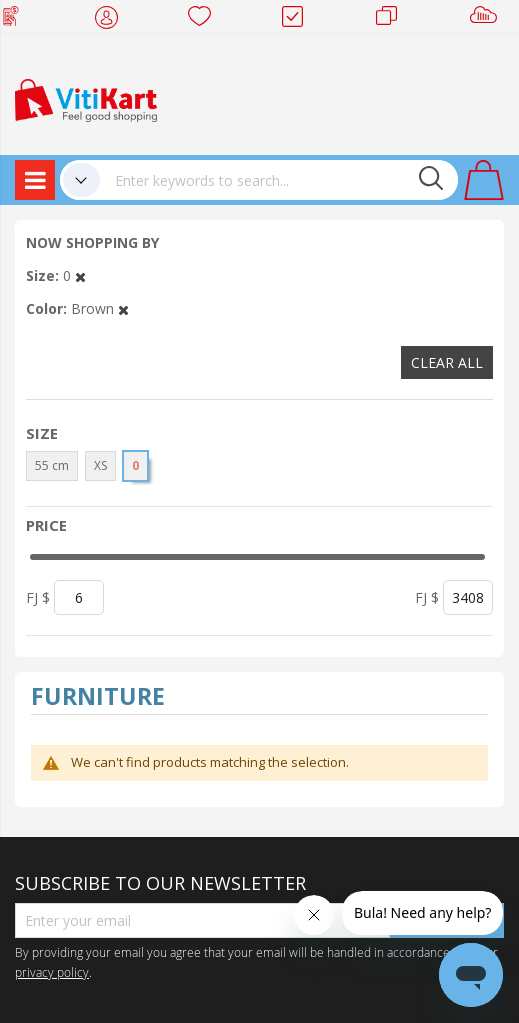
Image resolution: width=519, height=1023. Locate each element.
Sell (487, 20)
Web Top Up (18, 20)
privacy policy (52, 972)
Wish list (205, 20)
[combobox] (279, 180)
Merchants (393, 20)
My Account (112, 20)
